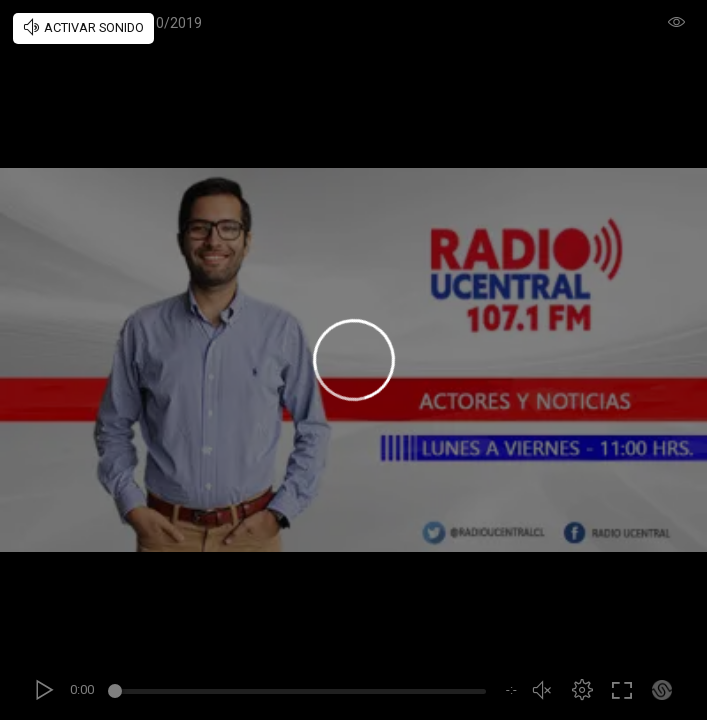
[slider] (300, 694)
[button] (582, 690)
